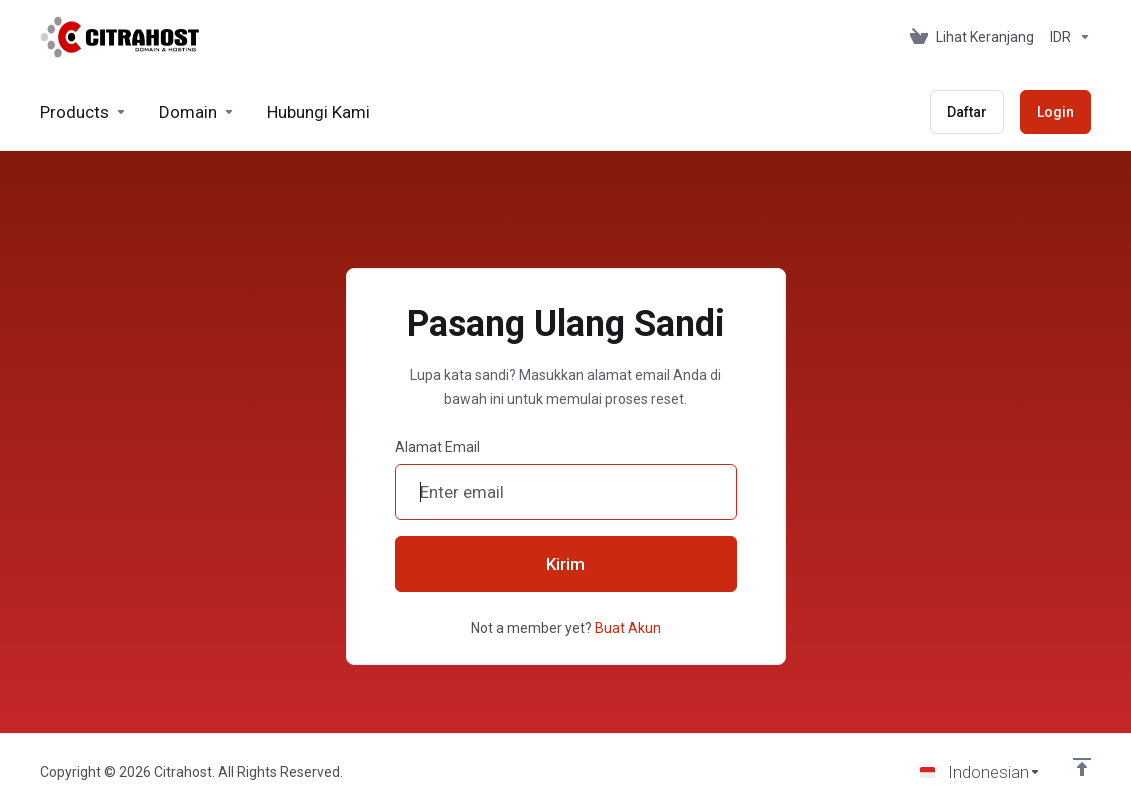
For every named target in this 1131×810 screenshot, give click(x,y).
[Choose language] (980, 772)
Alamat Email (437, 447)
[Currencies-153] (1066, 37)
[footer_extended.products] (83, 112)
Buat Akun (628, 628)
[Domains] (197, 112)
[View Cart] (972, 37)
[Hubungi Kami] (318, 112)
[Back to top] (1082, 767)
